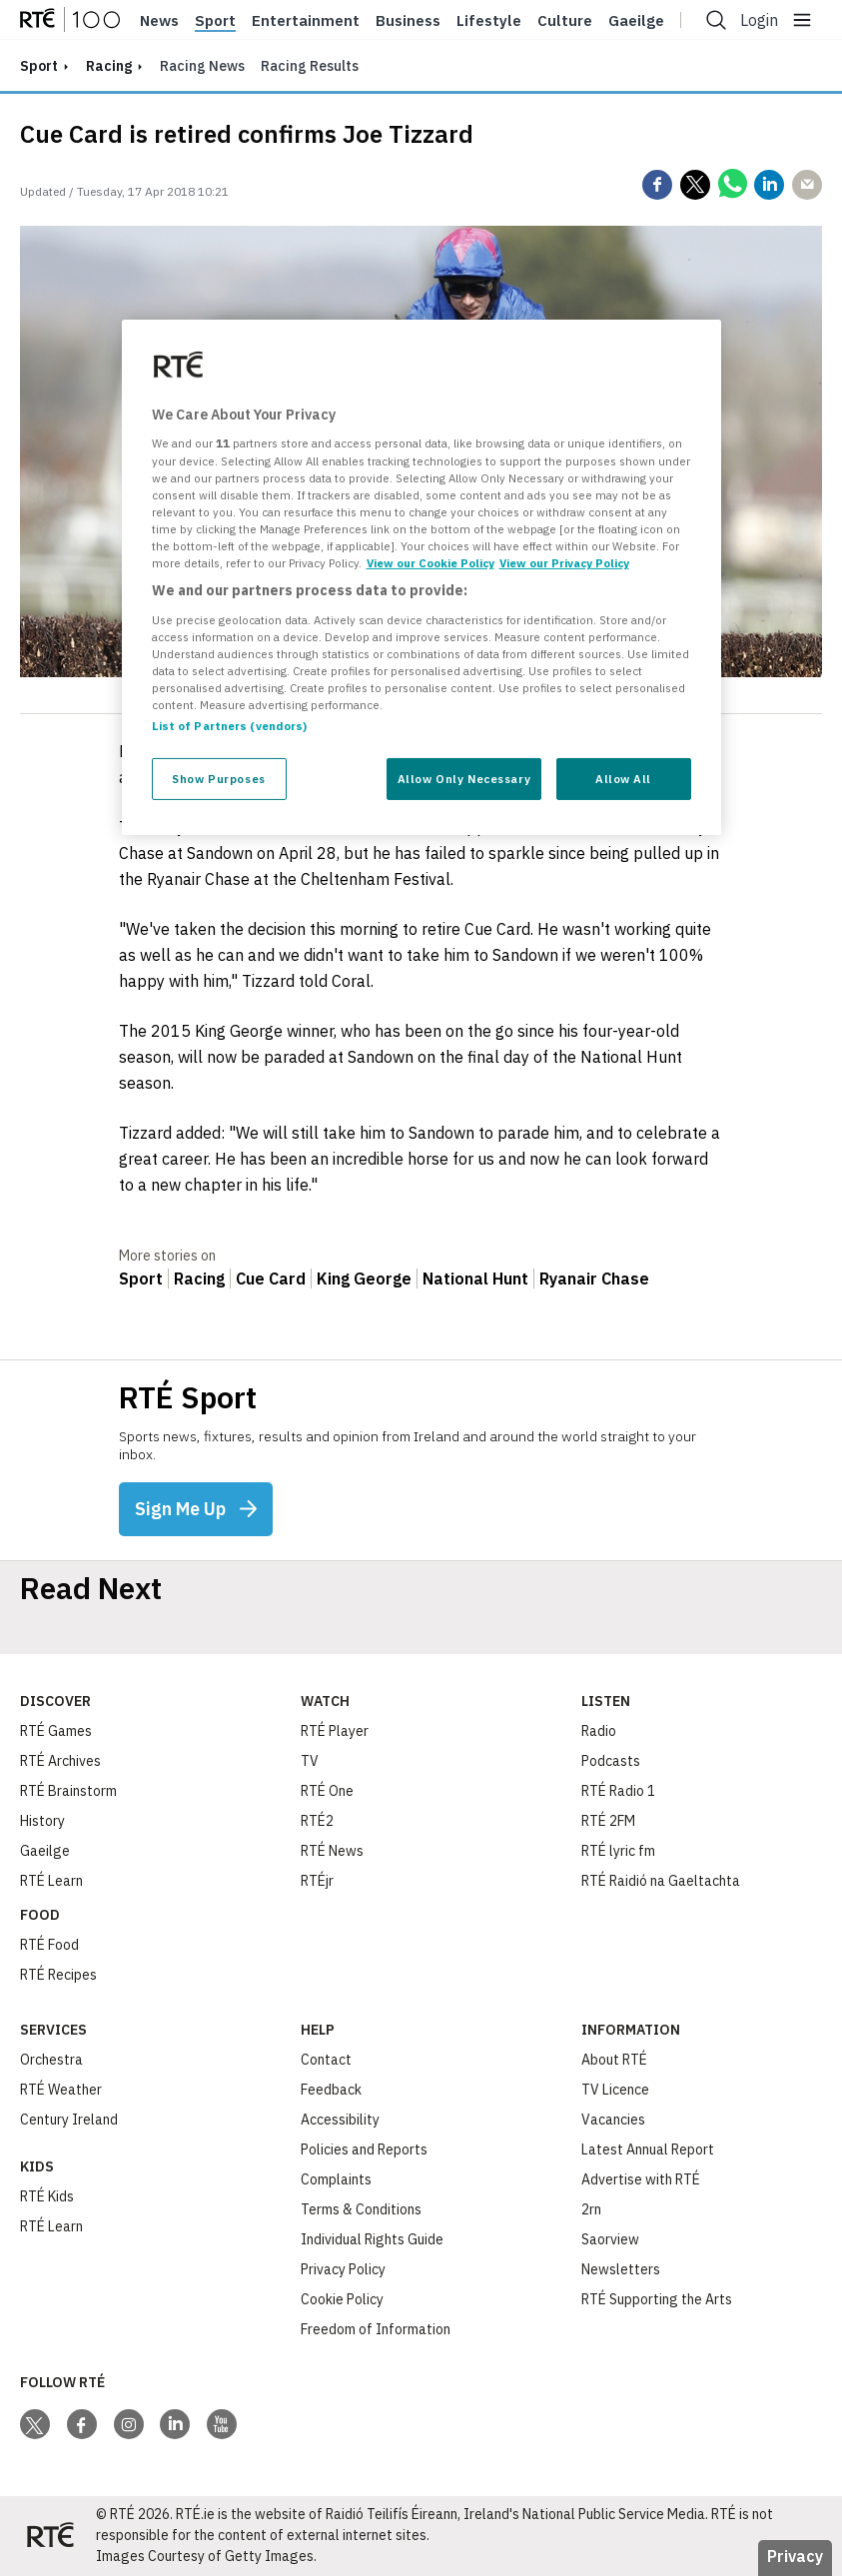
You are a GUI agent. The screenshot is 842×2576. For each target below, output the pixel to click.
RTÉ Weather (61, 2090)
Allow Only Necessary (464, 778)
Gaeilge (636, 21)
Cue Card (271, 1278)
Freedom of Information (375, 2329)
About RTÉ (614, 2060)
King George (364, 1278)
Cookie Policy (342, 2299)
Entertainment (306, 21)
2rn (591, 2209)
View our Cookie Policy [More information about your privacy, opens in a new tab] (430, 562)
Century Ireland (69, 2120)
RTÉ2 (317, 1821)
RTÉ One (327, 1791)
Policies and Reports (364, 2149)
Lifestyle (488, 21)
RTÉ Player (335, 1731)
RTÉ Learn (51, 1881)
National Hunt (475, 1278)
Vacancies (613, 2120)
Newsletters (620, 2269)
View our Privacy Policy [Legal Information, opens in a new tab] (564, 562)
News (159, 21)
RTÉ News (332, 1851)
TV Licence (615, 2090)
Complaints (336, 2179)
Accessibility (340, 2120)
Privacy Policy (343, 2269)
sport (39, 66)
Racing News (202, 66)
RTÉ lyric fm (618, 1851)
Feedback (331, 2090)
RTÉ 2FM (608, 1821)
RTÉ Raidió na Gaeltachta (660, 1881)
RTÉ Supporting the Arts (656, 2299)
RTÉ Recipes (58, 1975)
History (42, 1821)
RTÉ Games (56, 1731)
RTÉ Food (49, 1945)
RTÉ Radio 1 (618, 1791)
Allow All (623, 778)
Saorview (610, 2239)
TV (310, 1761)
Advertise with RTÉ (640, 2179)
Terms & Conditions (361, 2209)
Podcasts (610, 1761)
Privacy (795, 2556)
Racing (109, 66)
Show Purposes (218, 778)
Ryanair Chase (594, 1278)
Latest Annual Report (647, 2149)
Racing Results (310, 66)
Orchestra (51, 2060)
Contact (326, 2060)
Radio (598, 1731)
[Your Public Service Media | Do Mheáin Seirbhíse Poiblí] (50, 2536)
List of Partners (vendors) (230, 725)
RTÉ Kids (47, 2196)
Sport (215, 21)
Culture (564, 21)
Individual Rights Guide (372, 2239)
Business (408, 21)
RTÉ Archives (60, 1761)
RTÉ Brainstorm (68, 1791)
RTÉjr (317, 1881)
